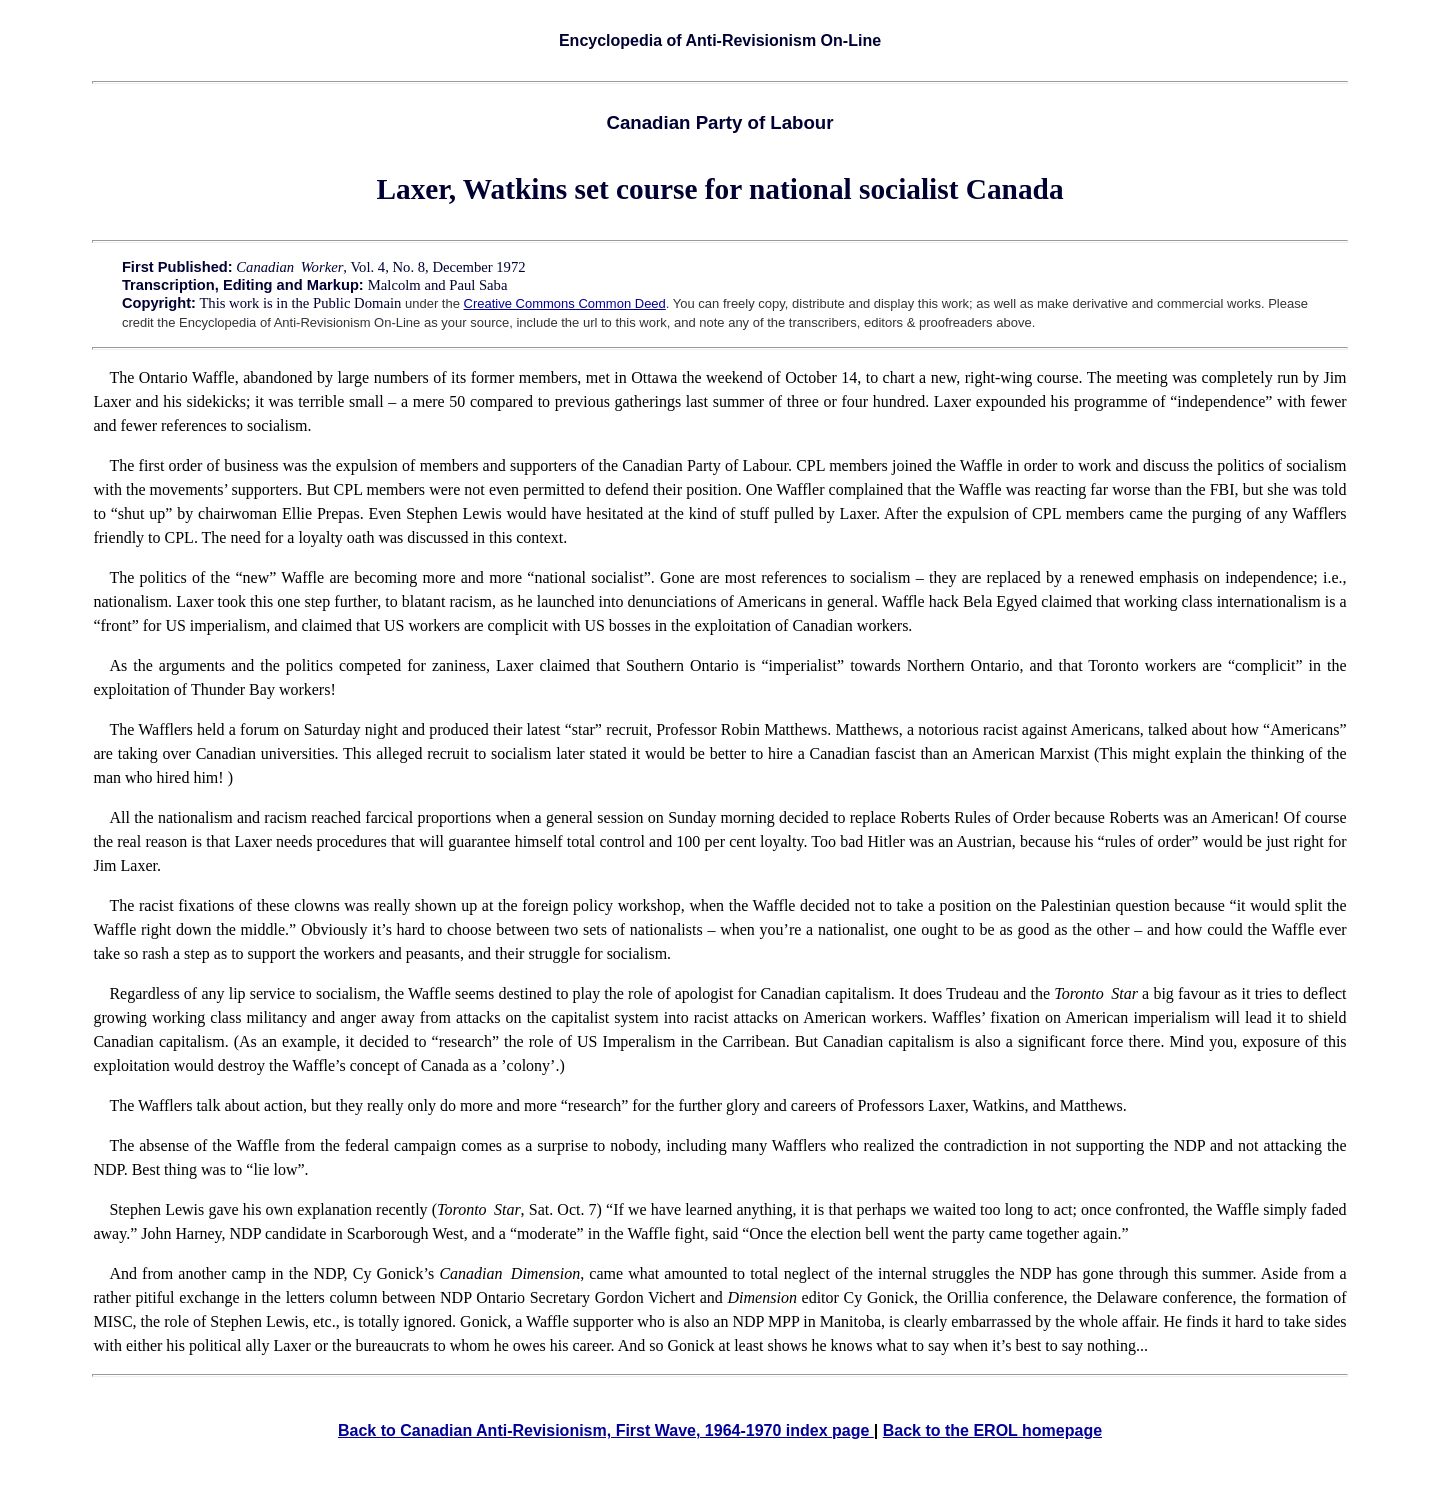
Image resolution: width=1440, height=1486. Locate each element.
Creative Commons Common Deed (565, 303)
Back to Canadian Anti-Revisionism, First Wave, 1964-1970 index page (606, 1430)
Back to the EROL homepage (992, 1430)
